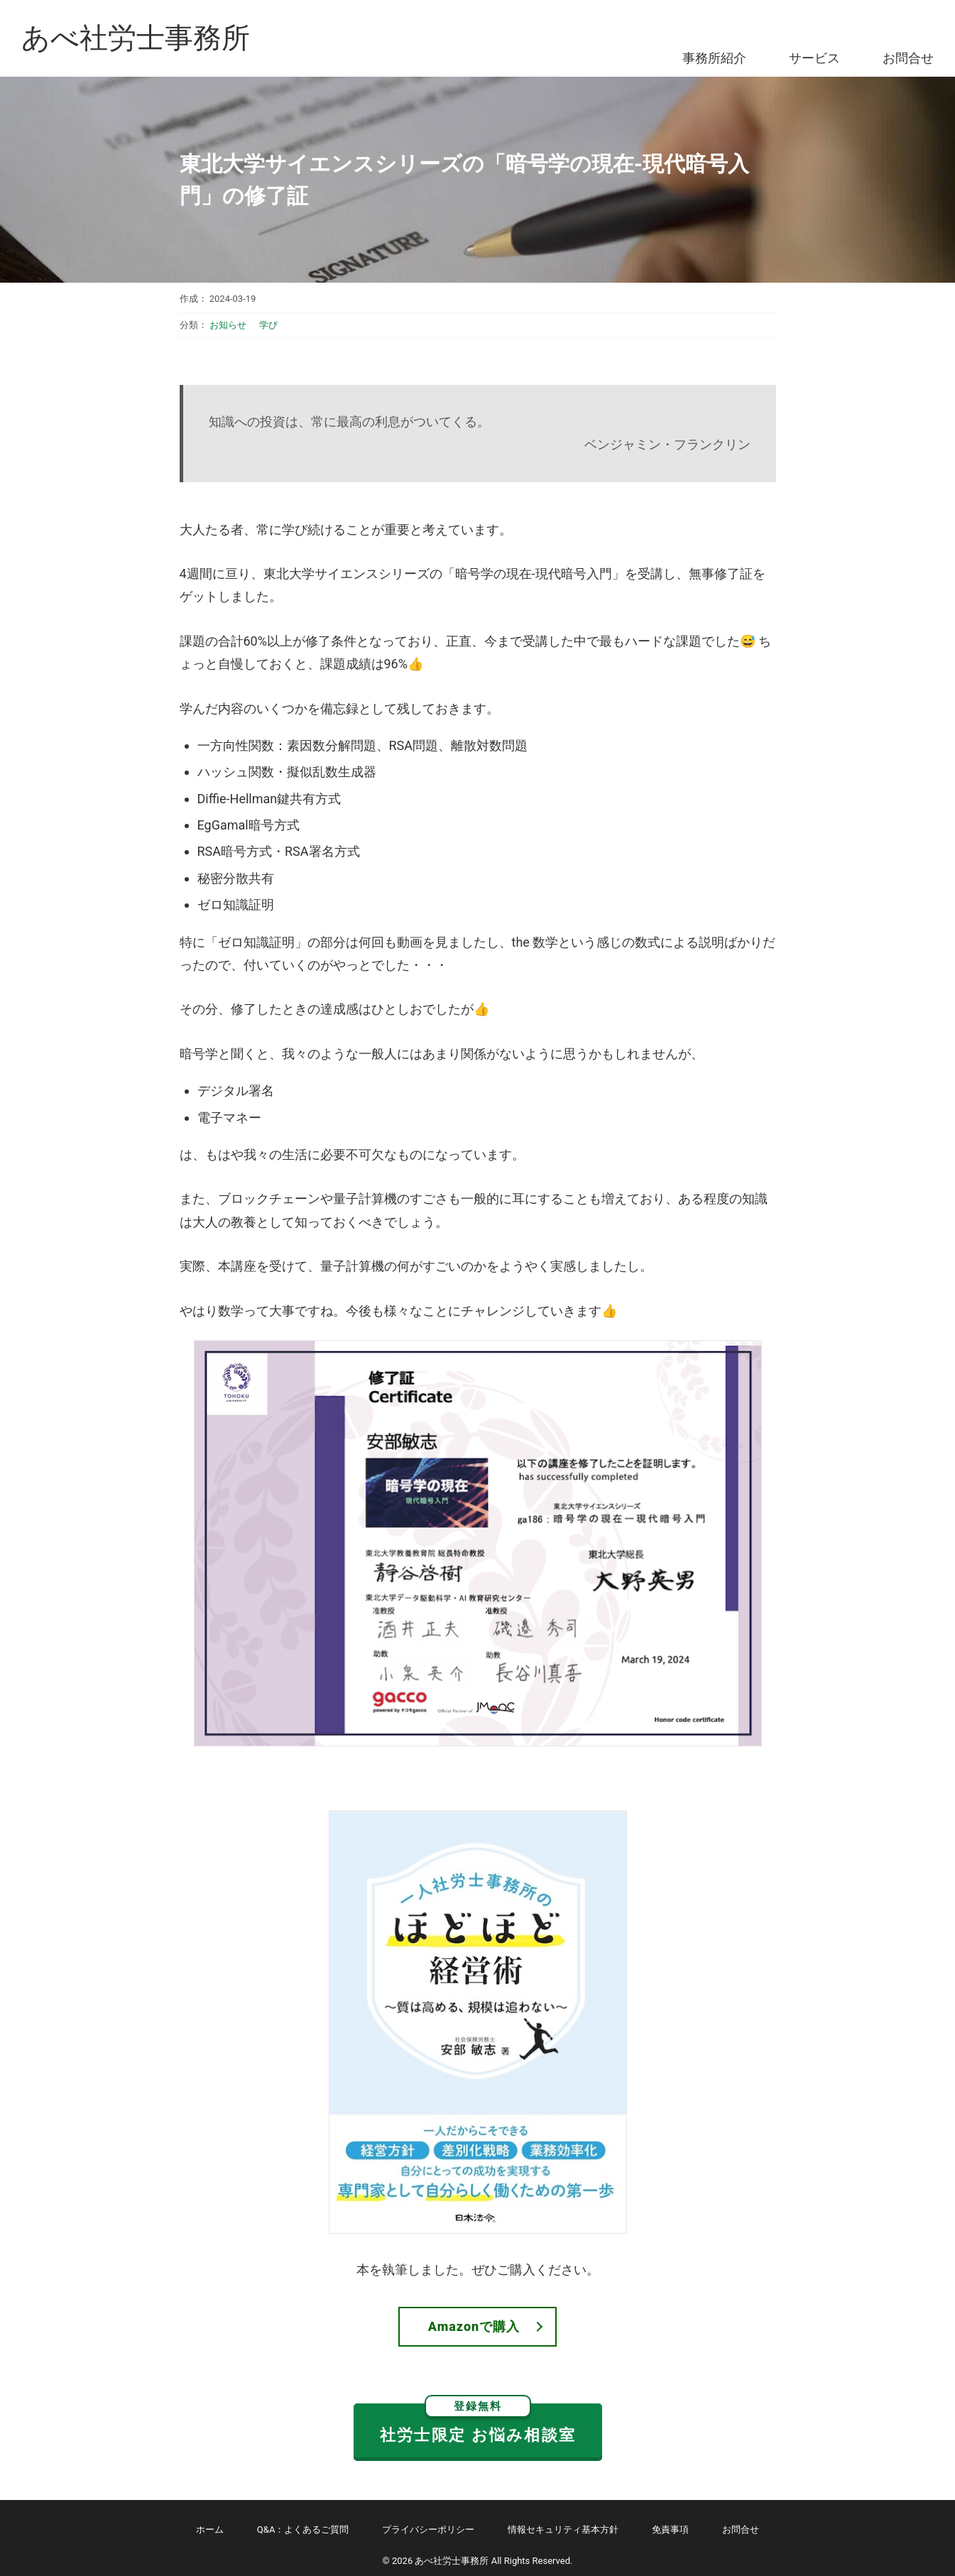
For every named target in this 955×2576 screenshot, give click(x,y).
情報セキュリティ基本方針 (563, 2529)
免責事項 (670, 2529)
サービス (814, 57)
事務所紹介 (714, 57)
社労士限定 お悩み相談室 (478, 2423)
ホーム (210, 2529)
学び (268, 325)
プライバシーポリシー (428, 2529)
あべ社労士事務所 (135, 38)
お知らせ (227, 325)
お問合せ (908, 57)
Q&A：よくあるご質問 (303, 2529)
